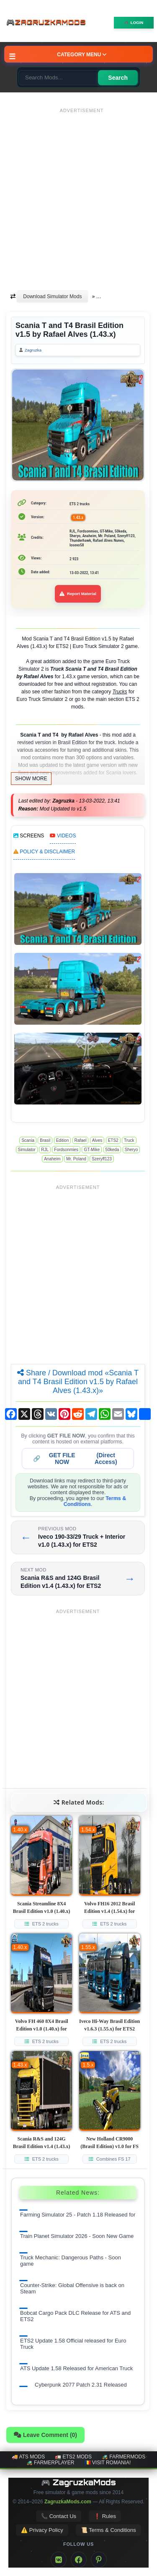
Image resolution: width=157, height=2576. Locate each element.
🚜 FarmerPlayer (50, 2463)
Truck (129, 1140)
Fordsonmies (66, 1149)
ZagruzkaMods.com (67, 2502)
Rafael (81, 1140)
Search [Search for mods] (118, 77)
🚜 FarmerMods (123, 2457)
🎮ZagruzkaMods (48, 23)
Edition (62, 1140)
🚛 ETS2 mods (73, 2457)
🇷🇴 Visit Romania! (108, 2463)
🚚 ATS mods (28, 2457)
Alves (97, 1140)
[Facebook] (79, 2560)
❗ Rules (105, 2516)
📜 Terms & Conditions (108, 2530)
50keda (112, 1149)
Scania (27, 1140)
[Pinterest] (99, 2560)
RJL (45, 1149)
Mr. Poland (76, 1159)
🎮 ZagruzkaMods (78, 2482)
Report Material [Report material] (77, 593)
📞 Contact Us (58, 2516)
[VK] (59, 2560)
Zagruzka (33, 350)
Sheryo (131, 1149)
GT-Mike (92, 1149)
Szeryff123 (102, 1159)
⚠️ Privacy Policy (42, 2530)
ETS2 (113, 1140)
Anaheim (52, 1159)
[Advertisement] (78, 195)
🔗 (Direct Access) (75, 1458)
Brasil (45, 1140)
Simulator (27, 1149)
